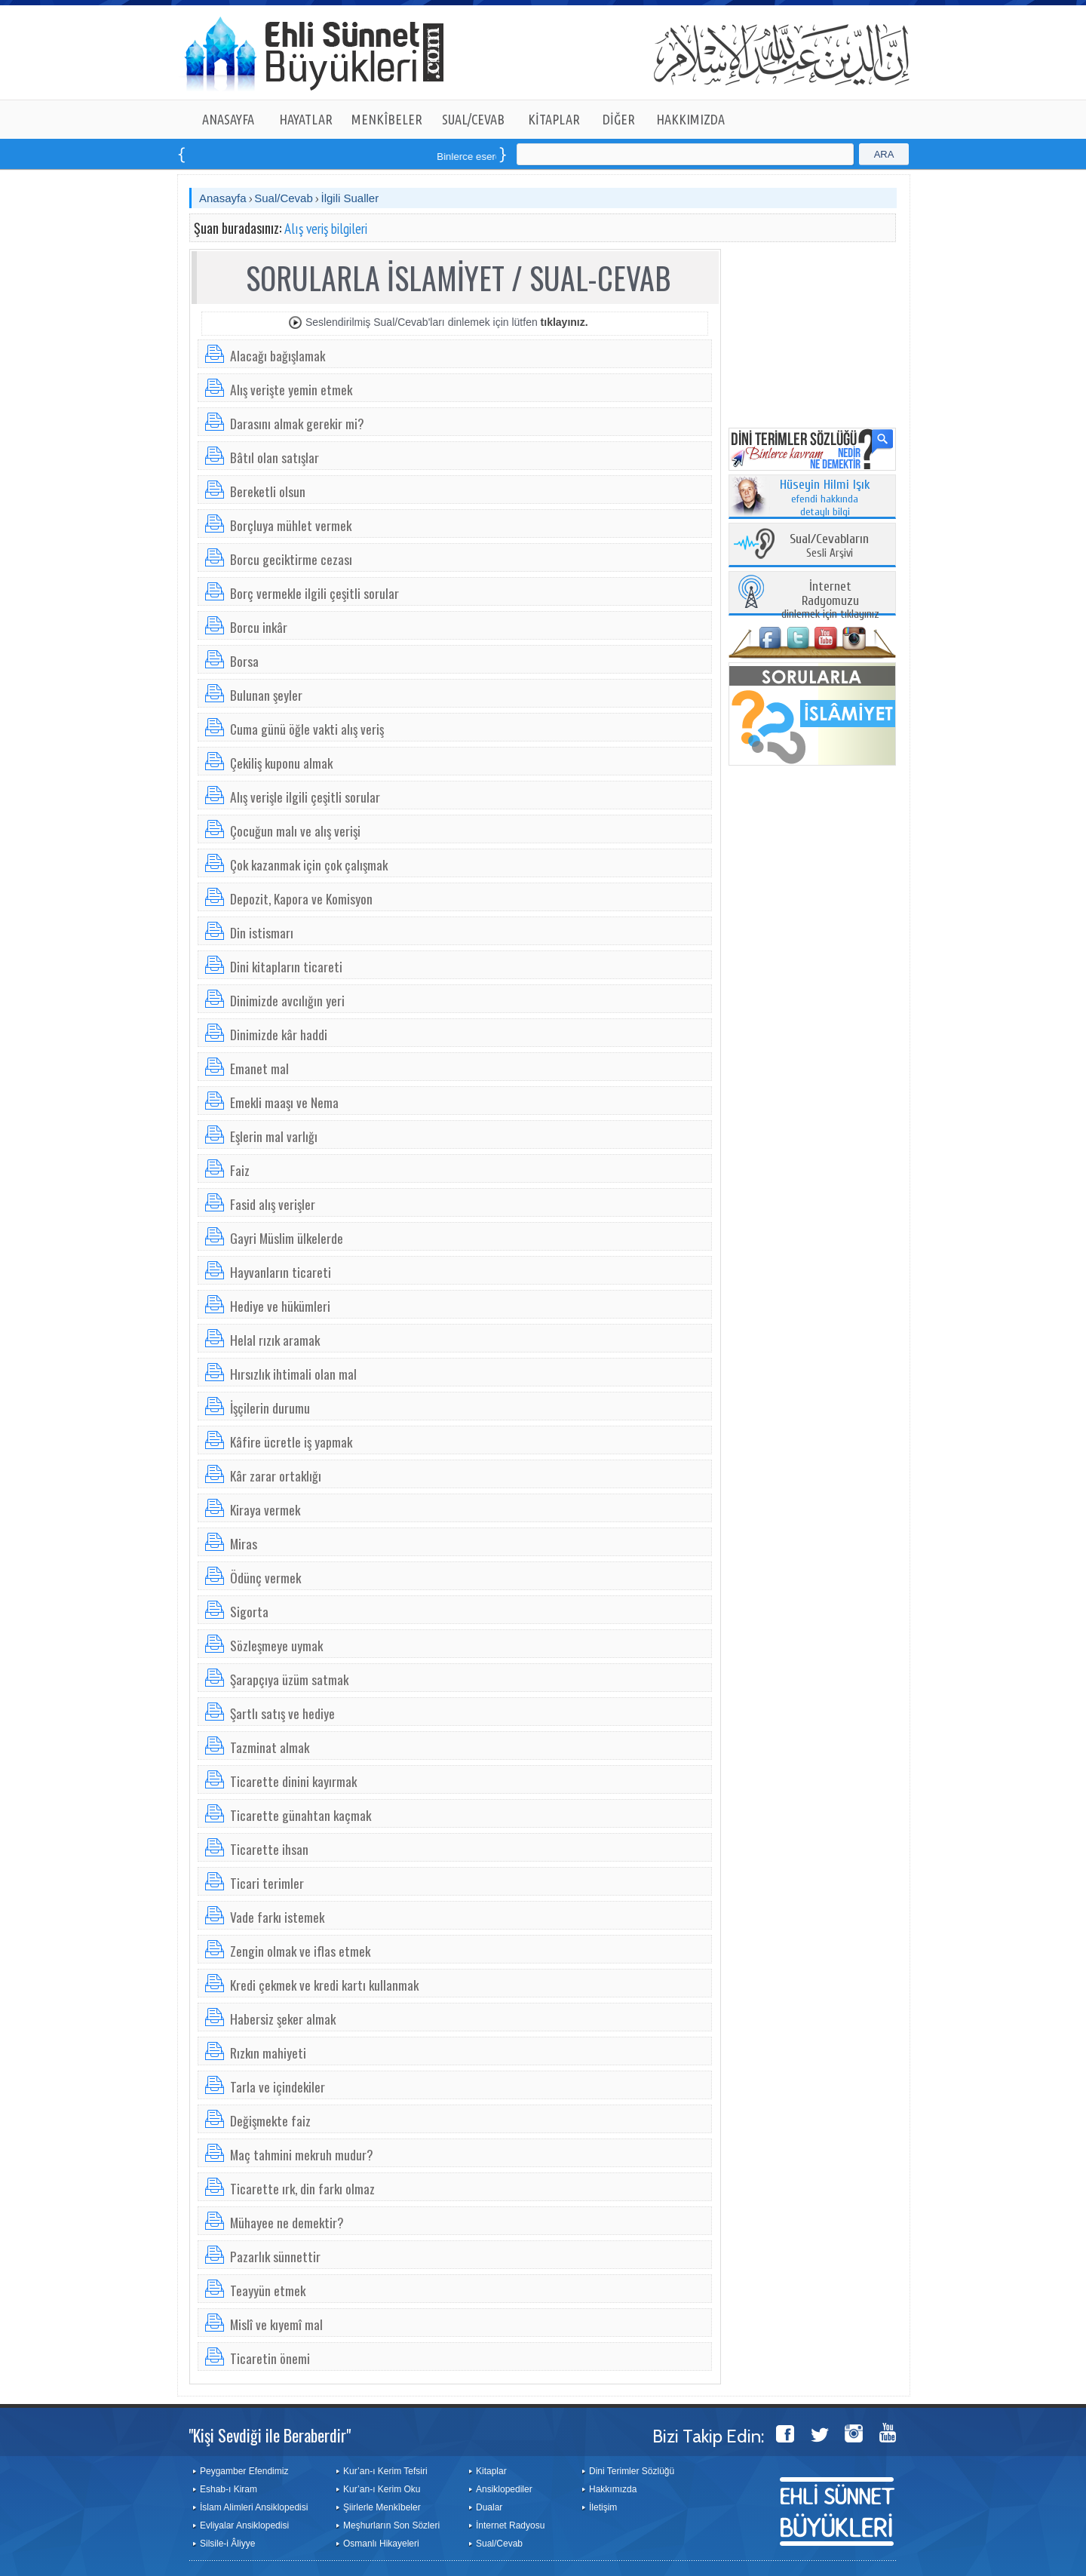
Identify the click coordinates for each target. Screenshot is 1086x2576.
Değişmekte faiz (270, 2120)
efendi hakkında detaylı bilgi (825, 498)
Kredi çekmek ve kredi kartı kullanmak (324, 1984)
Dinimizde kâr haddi (278, 1034)
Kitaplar (491, 2471)
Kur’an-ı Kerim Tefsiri (385, 2471)
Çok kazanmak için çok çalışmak (309, 864)
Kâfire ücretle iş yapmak (291, 1441)
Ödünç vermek (265, 1577)
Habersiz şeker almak (283, 2018)
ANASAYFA (228, 119)
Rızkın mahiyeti (268, 2052)
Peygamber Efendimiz (244, 2471)
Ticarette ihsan (269, 1849)
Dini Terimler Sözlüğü (631, 2471)
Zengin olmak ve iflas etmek (300, 1950)
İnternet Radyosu (510, 2525)
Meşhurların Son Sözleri (391, 2525)
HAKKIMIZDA (690, 119)
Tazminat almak (269, 1747)
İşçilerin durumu (270, 1407)
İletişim (603, 2507)
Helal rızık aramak (275, 1339)
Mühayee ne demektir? (287, 2222)
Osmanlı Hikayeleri (381, 2543)
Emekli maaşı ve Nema (284, 1102)
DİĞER (619, 119)
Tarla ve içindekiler (277, 2086)
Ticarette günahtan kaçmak (300, 1815)
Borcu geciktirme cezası (291, 559)
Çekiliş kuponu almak (281, 762)
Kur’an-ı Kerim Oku (381, 2489)
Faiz (240, 1170)
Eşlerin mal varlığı (274, 1136)
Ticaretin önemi (270, 2358)
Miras (243, 1543)
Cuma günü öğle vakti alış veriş (307, 728)
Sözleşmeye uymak (276, 1645)
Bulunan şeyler (266, 695)
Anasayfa (223, 198)
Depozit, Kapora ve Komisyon (301, 898)
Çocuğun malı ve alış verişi (295, 830)
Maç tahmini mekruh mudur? (301, 2154)
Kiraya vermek (265, 1509)
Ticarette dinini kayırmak (293, 1781)
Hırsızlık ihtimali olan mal (293, 1373)
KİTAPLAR (554, 119)
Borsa (244, 661)
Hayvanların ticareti (280, 1272)
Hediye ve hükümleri (280, 1306)
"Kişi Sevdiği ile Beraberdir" (270, 2435)
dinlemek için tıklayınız (830, 601)
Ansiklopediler (504, 2489)
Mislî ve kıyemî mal (276, 2324)
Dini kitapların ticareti (286, 966)
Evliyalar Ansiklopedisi (244, 2525)
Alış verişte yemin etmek (291, 389)
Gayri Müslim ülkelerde (286, 1238)
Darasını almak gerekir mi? (297, 423)
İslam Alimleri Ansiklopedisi (254, 2507)
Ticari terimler (267, 1883)
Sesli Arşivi (829, 546)
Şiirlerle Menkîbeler (382, 2507)
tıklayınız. (564, 322)
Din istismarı (261, 932)
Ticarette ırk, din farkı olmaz (302, 2188)
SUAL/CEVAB (473, 119)
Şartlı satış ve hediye (282, 1713)
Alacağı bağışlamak (277, 355)
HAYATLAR (306, 119)
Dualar (489, 2507)
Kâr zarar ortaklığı (275, 1475)
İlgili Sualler (350, 198)
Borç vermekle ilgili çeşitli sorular (314, 593)
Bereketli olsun (267, 491)
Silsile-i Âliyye (227, 2543)
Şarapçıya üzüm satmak (289, 1679)
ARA (884, 154)
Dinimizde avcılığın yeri (287, 1000)
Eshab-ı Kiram (228, 2489)
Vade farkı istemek (277, 1917)
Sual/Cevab (283, 198)
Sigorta (249, 1611)
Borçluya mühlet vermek (290, 525)
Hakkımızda (613, 2489)
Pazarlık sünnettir (275, 2256)
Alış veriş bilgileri (325, 229)
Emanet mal (259, 1068)
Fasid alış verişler (272, 1204)
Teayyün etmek (267, 2290)
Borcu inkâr (258, 627)
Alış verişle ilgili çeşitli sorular (305, 796)
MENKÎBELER (386, 119)
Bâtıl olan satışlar (274, 457)
